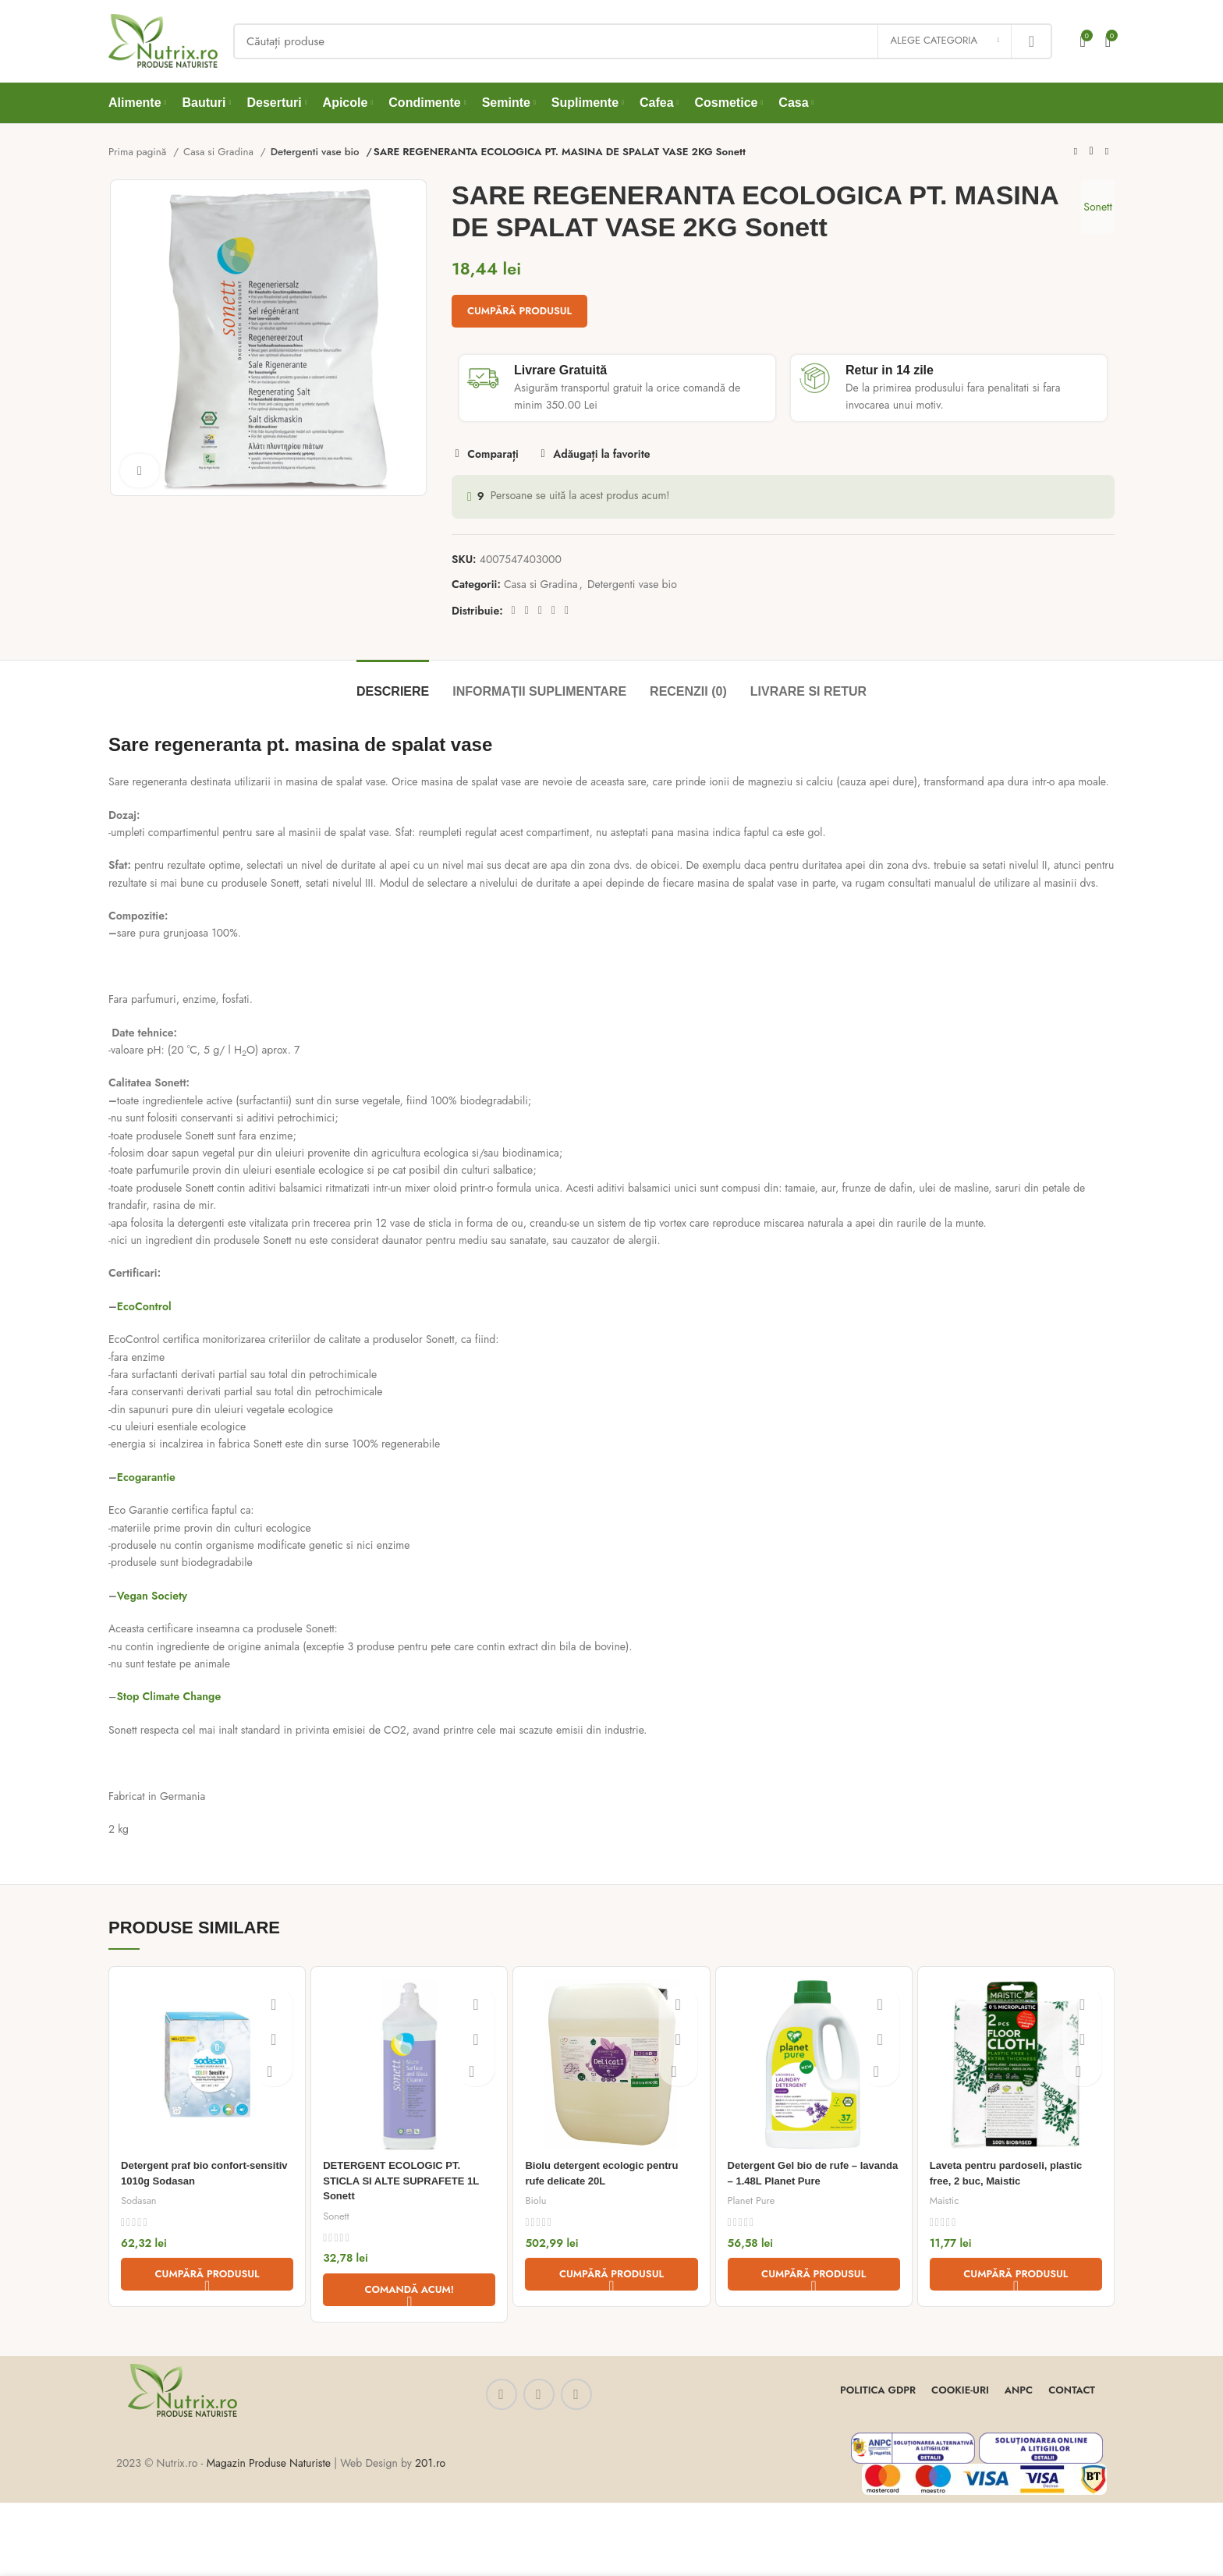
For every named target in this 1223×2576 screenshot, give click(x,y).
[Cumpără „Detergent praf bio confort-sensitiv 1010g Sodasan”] (207, 2274)
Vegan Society (152, 1595)
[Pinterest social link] (540, 611)
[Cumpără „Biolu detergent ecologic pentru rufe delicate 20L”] (611, 2274)
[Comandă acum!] (409, 2289)
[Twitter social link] (527, 611)
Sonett (1092, 206)
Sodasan (139, 2200)
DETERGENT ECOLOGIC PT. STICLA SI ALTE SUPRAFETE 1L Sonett (407, 2180)
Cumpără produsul (519, 310)
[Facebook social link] (513, 611)
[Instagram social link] (539, 2393)
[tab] (392, 683)
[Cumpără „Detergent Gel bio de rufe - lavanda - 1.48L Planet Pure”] (814, 2274)
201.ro (430, 2463)
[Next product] (1107, 152)
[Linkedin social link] (553, 611)
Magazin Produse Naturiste (269, 2463)
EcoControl (144, 1306)
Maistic (945, 2200)
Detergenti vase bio (315, 151)
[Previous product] (1075, 152)
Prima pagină (138, 151)
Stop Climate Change (168, 1696)
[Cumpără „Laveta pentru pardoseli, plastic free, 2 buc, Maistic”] (1016, 2274)
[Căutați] (642, 41)
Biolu (536, 2200)
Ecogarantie (146, 1477)
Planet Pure (752, 2200)
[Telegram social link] (566, 611)
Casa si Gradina (220, 151)
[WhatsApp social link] (576, 2393)
